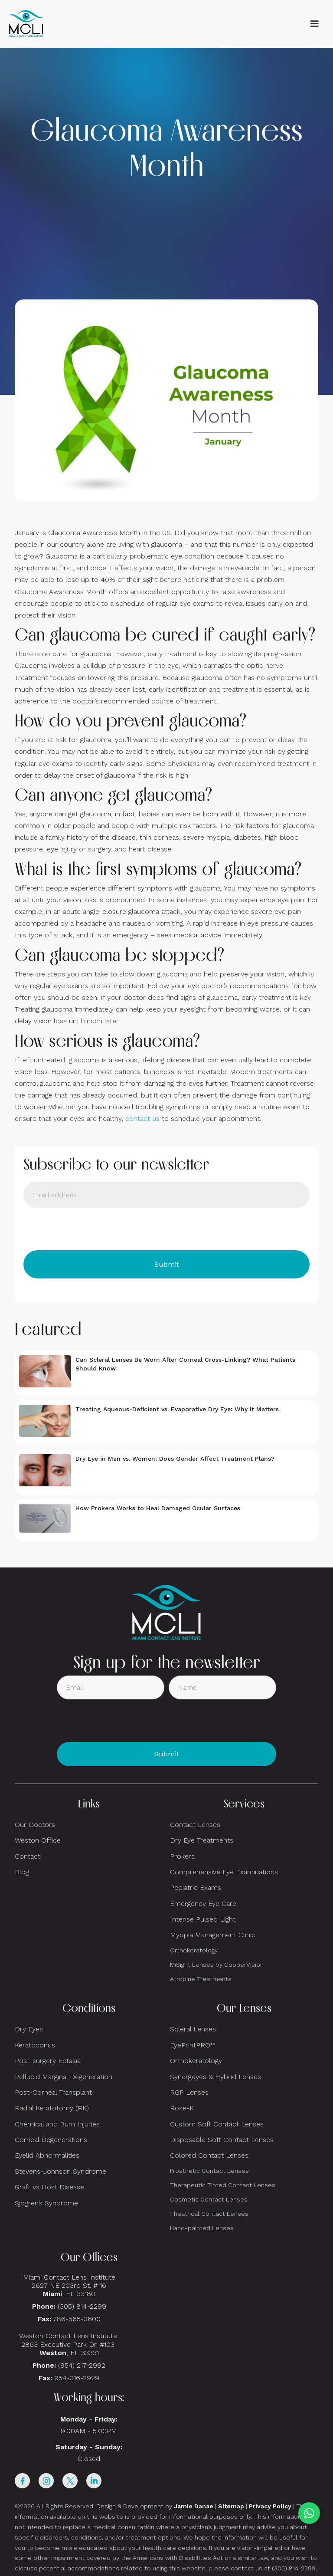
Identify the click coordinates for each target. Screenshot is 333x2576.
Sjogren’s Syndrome (46, 2203)
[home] (26, 24)
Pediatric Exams (195, 1887)
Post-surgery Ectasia (48, 2061)
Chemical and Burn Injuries (57, 2124)
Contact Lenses (195, 1824)
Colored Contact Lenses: (210, 2155)
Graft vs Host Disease (49, 2187)
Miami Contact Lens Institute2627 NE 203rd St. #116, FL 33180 (69, 2285)
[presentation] (89, 1229)
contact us (142, 1118)
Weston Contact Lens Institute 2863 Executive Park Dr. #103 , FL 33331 (69, 2344)
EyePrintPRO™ (192, 2045)
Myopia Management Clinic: (213, 1935)
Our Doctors (35, 1824)
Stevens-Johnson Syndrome (60, 2171)
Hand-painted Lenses (202, 2227)
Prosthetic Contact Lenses (209, 2170)
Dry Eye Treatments (201, 1840)
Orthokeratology (194, 1950)
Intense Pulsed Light (202, 1919)
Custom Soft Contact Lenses (217, 2124)
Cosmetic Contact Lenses (209, 2199)
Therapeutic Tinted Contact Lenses (222, 2185)
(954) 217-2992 (81, 2365)
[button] (314, 24)
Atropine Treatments (201, 1978)
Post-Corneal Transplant (53, 2092)
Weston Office (38, 1840)
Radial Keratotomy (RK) (52, 2108)
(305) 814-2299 (82, 2306)
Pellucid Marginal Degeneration (63, 2077)
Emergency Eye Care (203, 1903)
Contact (27, 1856)
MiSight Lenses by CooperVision (217, 1964)
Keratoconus (35, 2045)
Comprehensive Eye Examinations (224, 1872)
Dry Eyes (29, 2029)
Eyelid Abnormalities (47, 2155)
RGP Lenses (189, 2092)
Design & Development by (154, 2506)
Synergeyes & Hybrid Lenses (215, 2077)
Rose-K (182, 2108)
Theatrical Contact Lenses (209, 2213)
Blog (22, 1872)
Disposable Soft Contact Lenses (222, 2140)
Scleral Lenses (193, 2029)
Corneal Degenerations (51, 2140)
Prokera (182, 1856)
